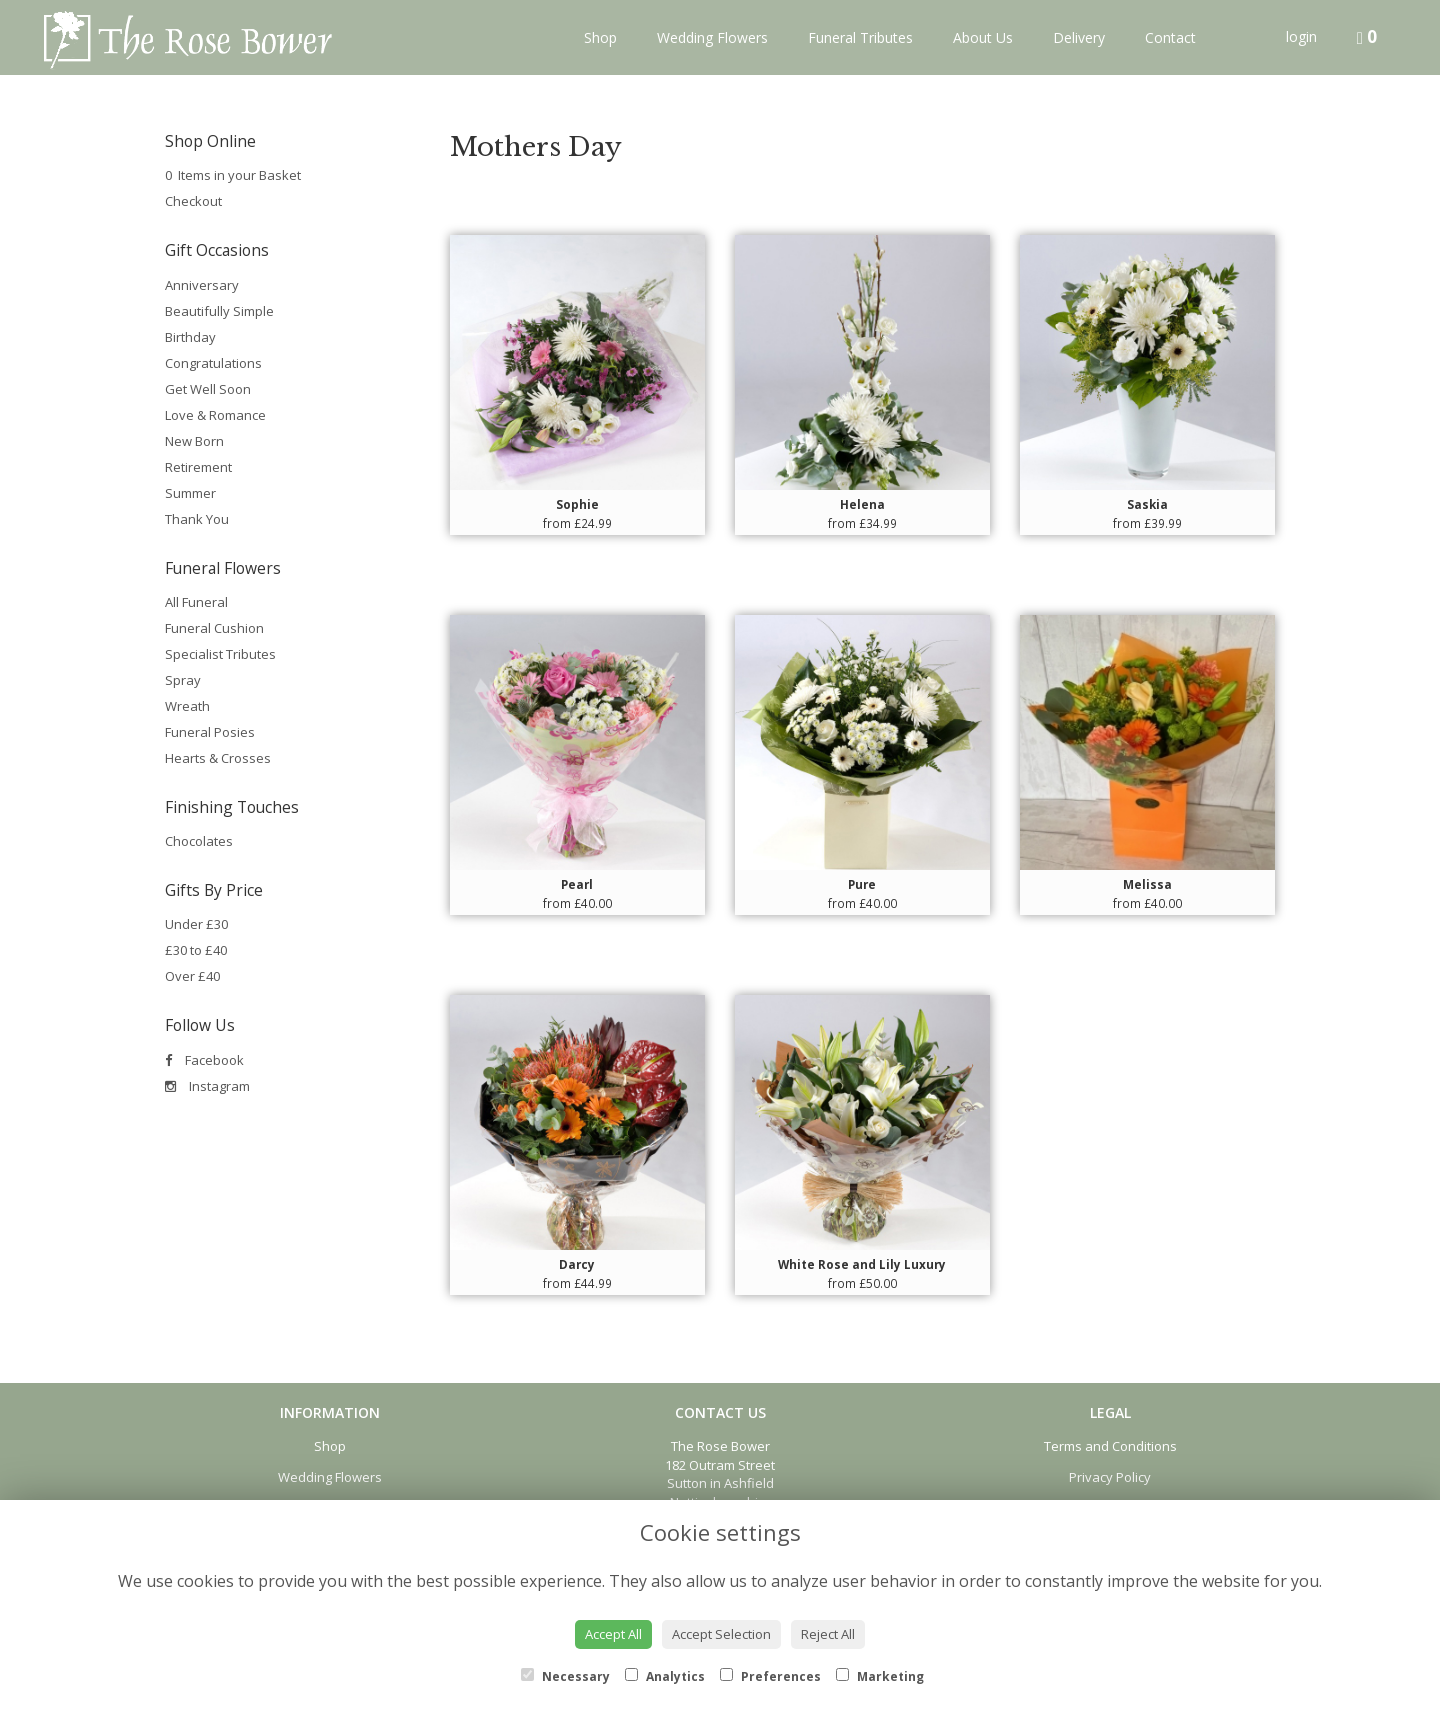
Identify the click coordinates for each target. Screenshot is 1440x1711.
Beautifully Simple (219, 311)
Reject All (828, 1634)
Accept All (613, 1634)
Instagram (207, 1086)
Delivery (1079, 37)
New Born (194, 441)
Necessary (565, 1676)
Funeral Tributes (860, 37)
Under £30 (196, 924)
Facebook (204, 1060)
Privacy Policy (1110, 1477)
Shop (600, 37)
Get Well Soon (208, 389)
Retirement (198, 467)
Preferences (770, 1676)
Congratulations (213, 363)
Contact (1170, 37)
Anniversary (202, 285)
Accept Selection (721, 1634)
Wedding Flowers (712, 37)
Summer (190, 493)
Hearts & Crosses (218, 758)
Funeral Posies (210, 732)
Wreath (187, 706)
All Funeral (196, 602)
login (1301, 36)
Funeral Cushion (214, 628)
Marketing (880, 1676)
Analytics (665, 1676)
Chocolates (199, 841)
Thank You (197, 519)
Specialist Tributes (220, 654)
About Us (983, 37)
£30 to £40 (196, 950)
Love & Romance (215, 415)
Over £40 (192, 976)
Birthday (190, 337)
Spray (183, 680)
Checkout (193, 201)
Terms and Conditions (1110, 1446)
